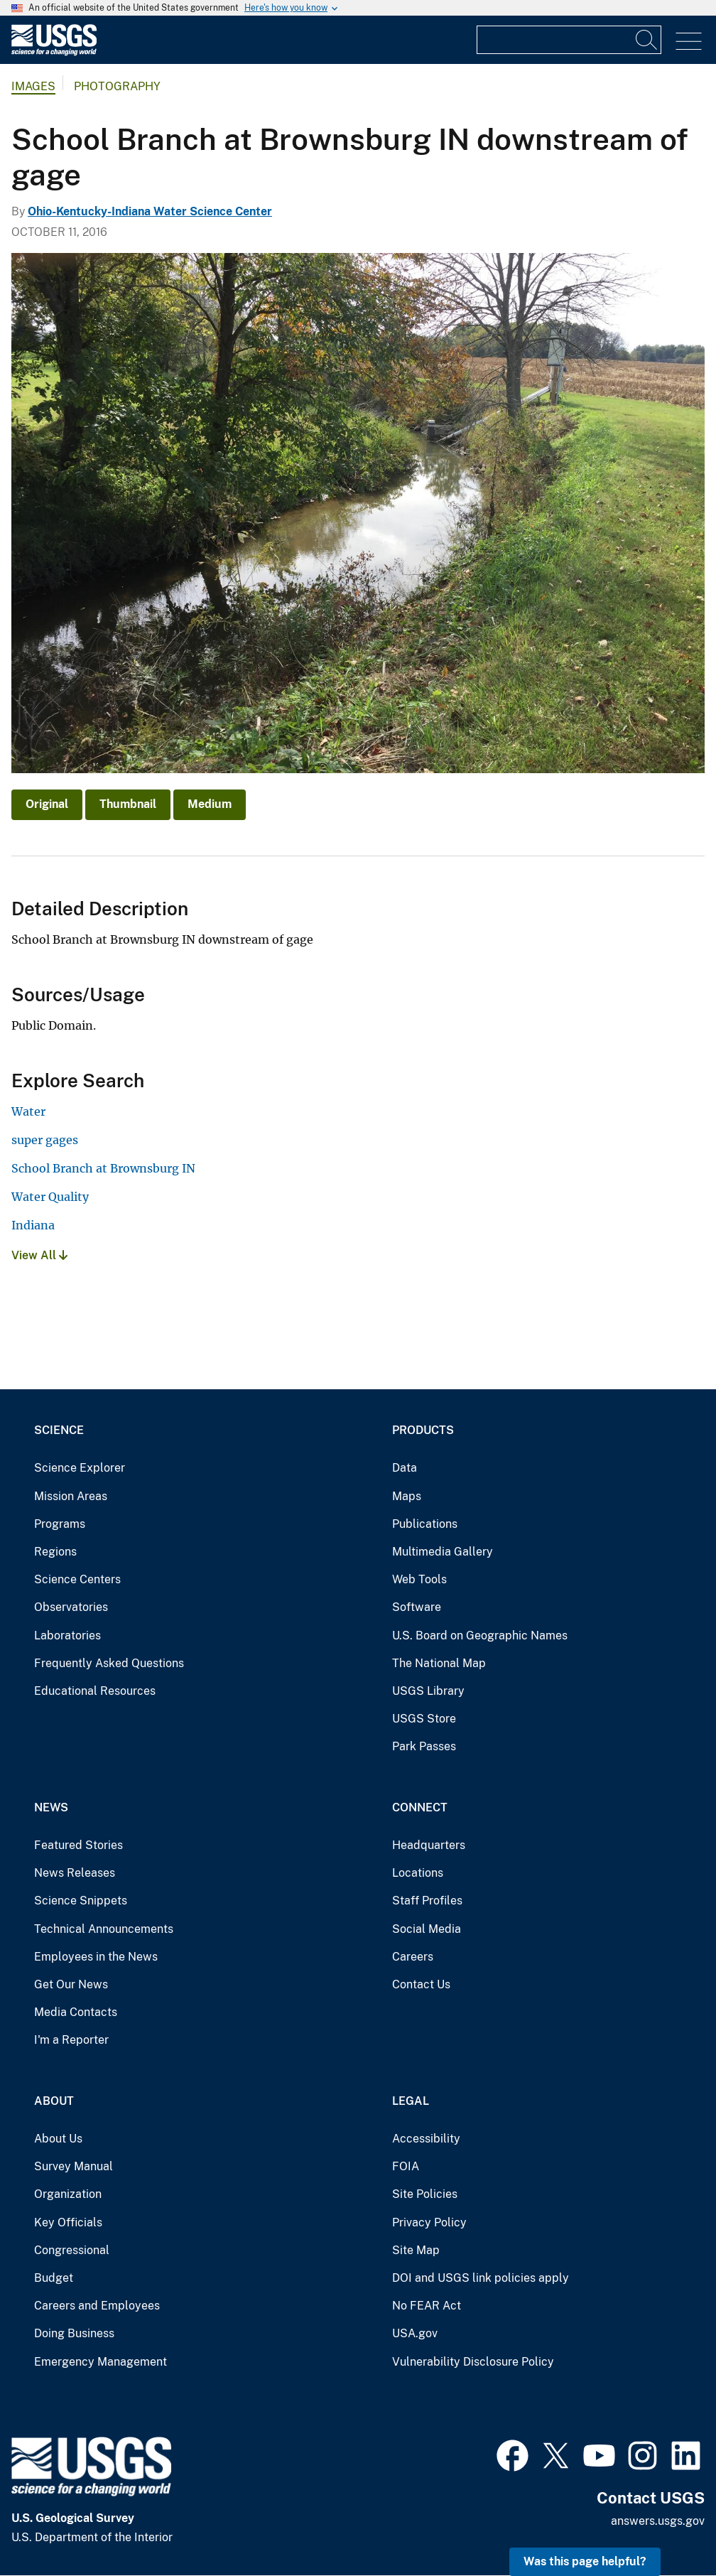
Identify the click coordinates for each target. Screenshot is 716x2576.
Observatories (71, 1607)
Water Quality (50, 1197)
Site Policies (424, 2194)
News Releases (74, 1873)
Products (423, 1430)
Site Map (416, 2250)
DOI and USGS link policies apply (480, 2278)
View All (39, 1255)
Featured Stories (78, 1845)
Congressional (71, 2250)
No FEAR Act (426, 2305)
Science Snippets (80, 1900)
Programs (59, 1524)
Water (28, 1111)
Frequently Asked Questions (109, 1663)
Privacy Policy (429, 2222)
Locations (417, 1873)
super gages (44, 1140)
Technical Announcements (103, 1929)
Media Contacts (75, 2012)
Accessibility (426, 2138)
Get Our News (71, 1984)
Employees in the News (96, 1956)
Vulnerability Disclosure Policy (473, 2361)
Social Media (426, 1929)
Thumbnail (127, 804)
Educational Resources (95, 1691)
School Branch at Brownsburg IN (103, 1168)
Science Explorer (79, 1468)
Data (404, 1468)
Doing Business (74, 2333)
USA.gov (415, 2333)
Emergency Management (100, 2361)
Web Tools (419, 1579)
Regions (55, 1551)
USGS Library (428, 1691)
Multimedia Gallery (442, 1551)
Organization (68, 2194)
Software (416, 1607)
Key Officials (68, 2222)
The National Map (439, 1663)
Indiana (33, 1225)
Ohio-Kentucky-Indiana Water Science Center (150, 211)
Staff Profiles (427, 1900)
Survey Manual (73, 2166)
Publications (424, 1524)
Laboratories (67, 1635)
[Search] (647, 40)
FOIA (405, 2166)
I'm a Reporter (71, 2040)
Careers (412, 1956)
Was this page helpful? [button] (585, 2561)
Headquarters (428, 1845)
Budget (53, 2278)
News (51, 1807)
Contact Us (421, 1984)
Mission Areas (70, 1496)
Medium (210, 804)
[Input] (569, 40)
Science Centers (77, 1579)
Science (59, 1430)
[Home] (54, 52)
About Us (58, 2138)
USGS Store (424, 1718)
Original (47, 804)
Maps (406, 1496)
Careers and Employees (97, 2305)
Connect (420, 1807)
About (54, 2101)
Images (33, 86)
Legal (410, 2101)
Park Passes (424, 1746)
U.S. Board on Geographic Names (480, 1635)
